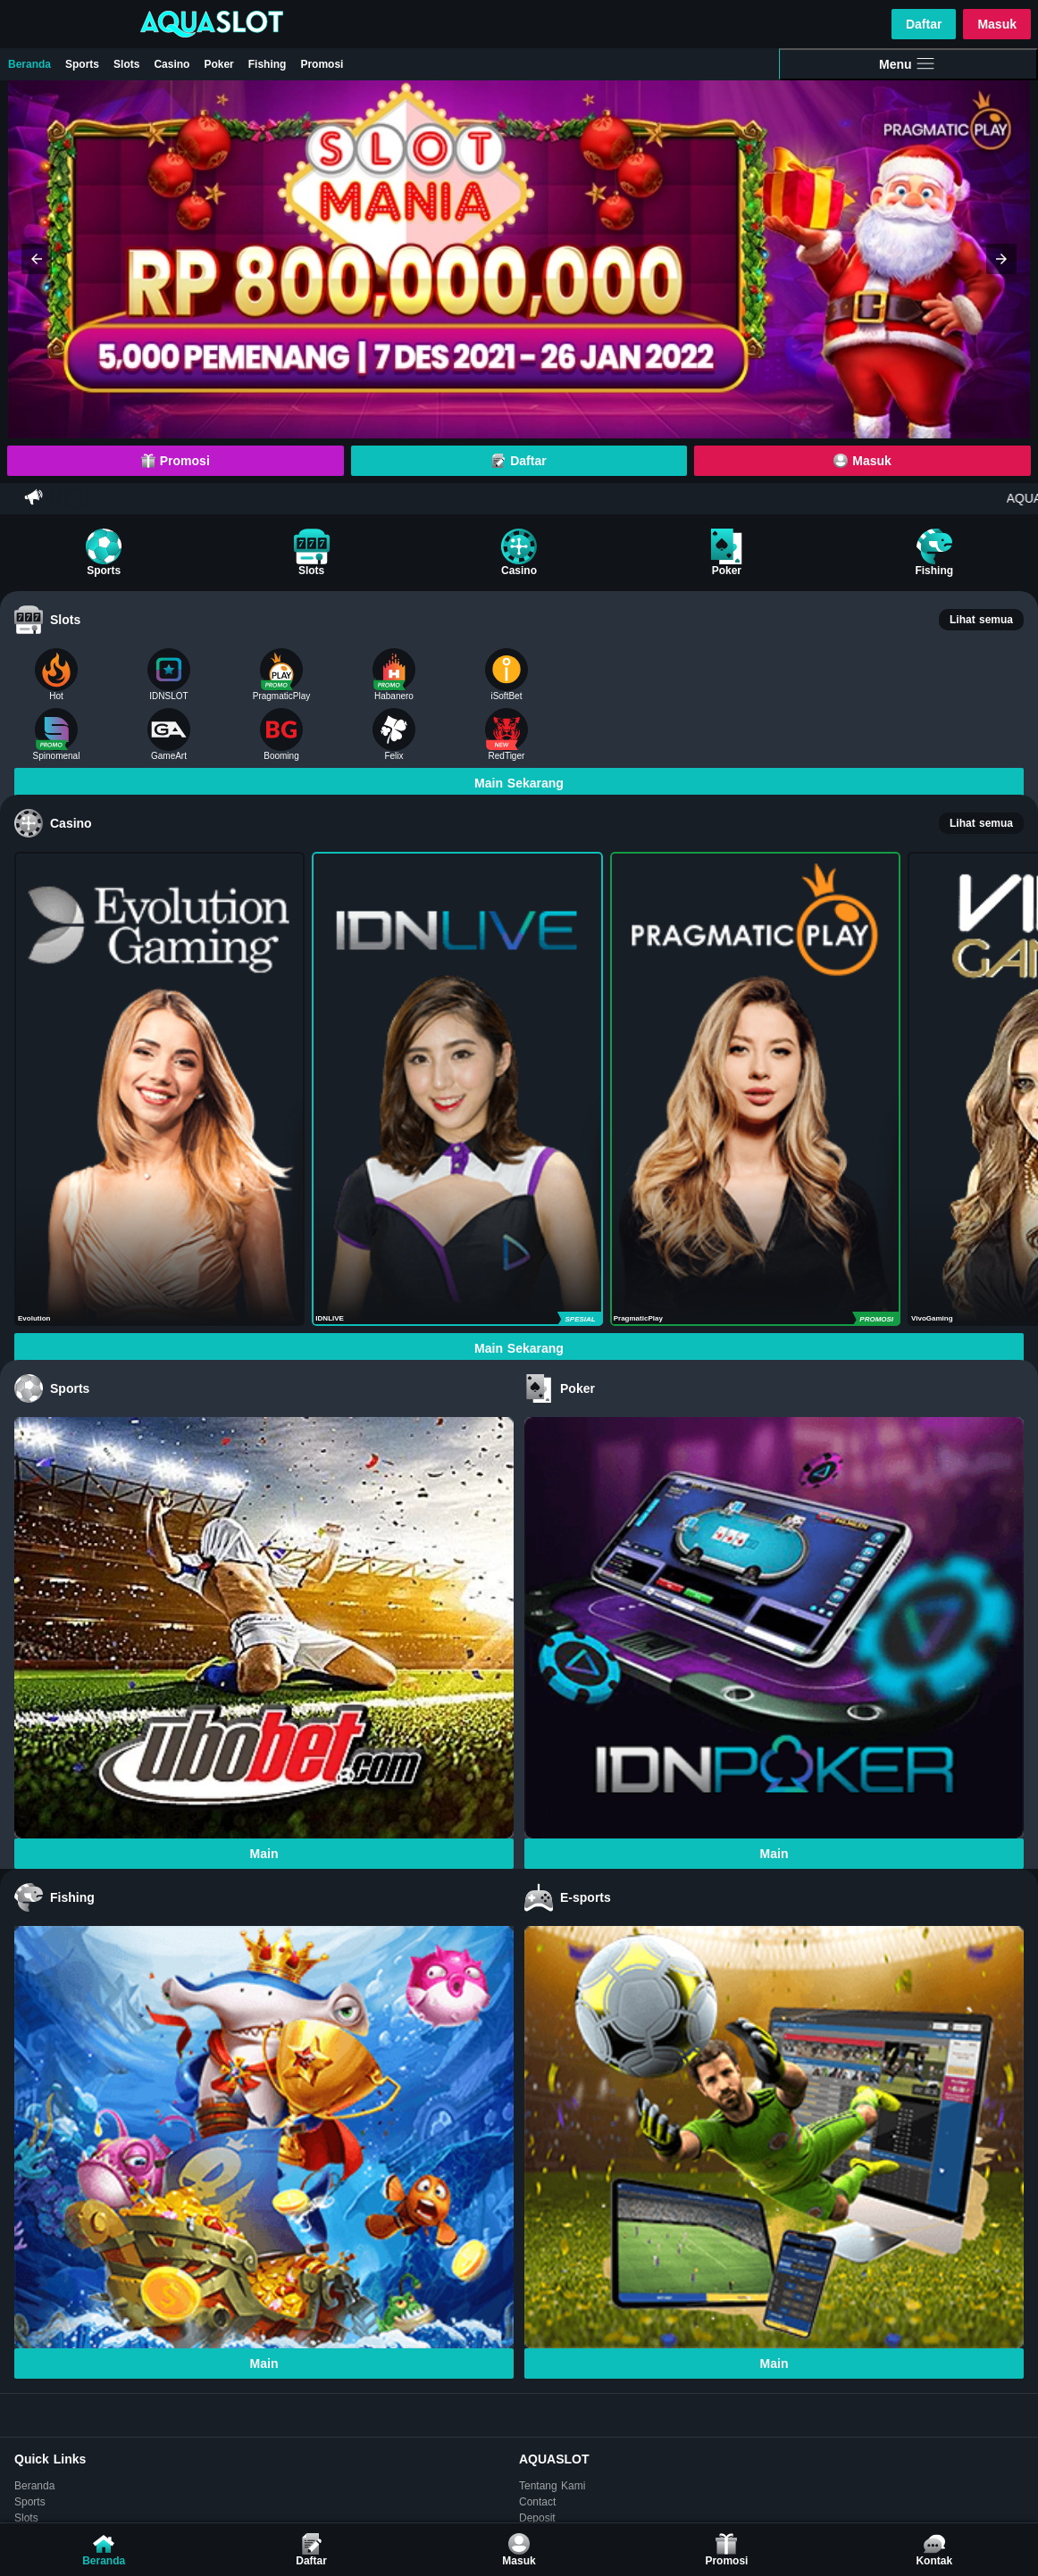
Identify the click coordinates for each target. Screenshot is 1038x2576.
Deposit (537, 2518)
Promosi (321, 64)
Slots (126, 64)
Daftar (924, 24)
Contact (537, 2502)
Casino (171, 64)
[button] (36, 259)
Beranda (29, 64)
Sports (82, 64)
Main (264, 1854)
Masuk (997, 24)
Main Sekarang (519, 783)
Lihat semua (981, 619)
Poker (218, 64)
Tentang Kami (552, 2486)
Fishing (267, 64)
